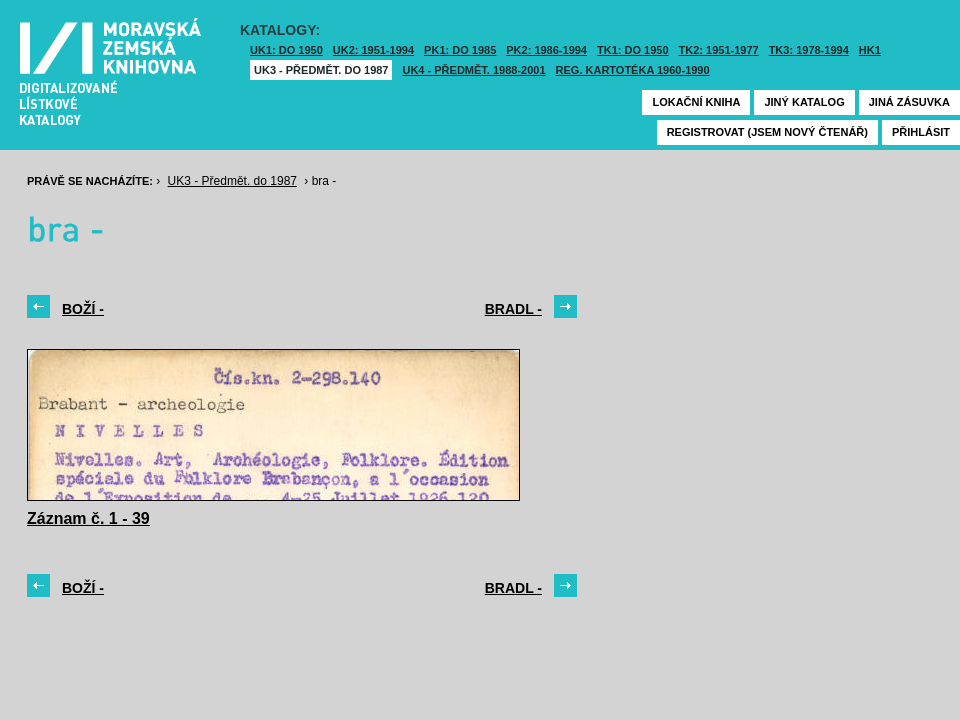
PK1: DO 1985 (460, 50)
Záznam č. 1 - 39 (88, 518)
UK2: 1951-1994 (373, 50)
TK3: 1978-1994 (809, 50)
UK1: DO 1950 (286, 50)
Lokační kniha (696, 102)
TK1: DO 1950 (633, 50)
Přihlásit (921, 132)
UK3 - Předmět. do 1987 (321, 70)
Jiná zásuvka (909, 102)
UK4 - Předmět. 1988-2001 (473, 70)
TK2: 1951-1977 (719, 50)
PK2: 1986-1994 (546, 50)
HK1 (870, 50)
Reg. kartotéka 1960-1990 (633, 70)
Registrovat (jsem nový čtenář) (767, 132)
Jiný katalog (804, 102)
